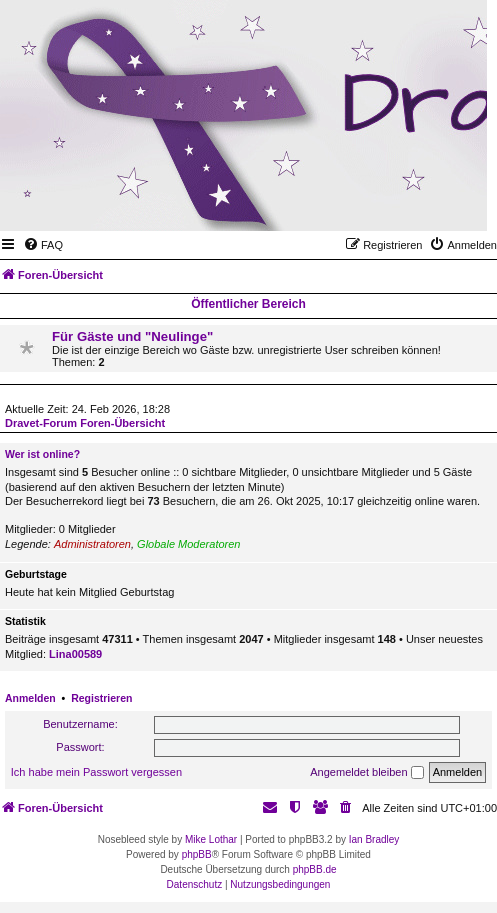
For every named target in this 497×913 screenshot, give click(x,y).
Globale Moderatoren (188, 544)
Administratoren (92, 544)
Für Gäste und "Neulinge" (132, 336)
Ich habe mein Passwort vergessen (96, 772)
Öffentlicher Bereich (248, 304)
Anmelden (30, 698)
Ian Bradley (374, 839)
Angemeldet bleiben (366, 773)
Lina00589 (75, 654)
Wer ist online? (42, 454)
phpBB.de (315, 869)
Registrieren (101, 698)
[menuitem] (43, 245)
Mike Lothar (211, 839)
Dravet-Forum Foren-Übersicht (85, 423)
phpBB (197, 854)
